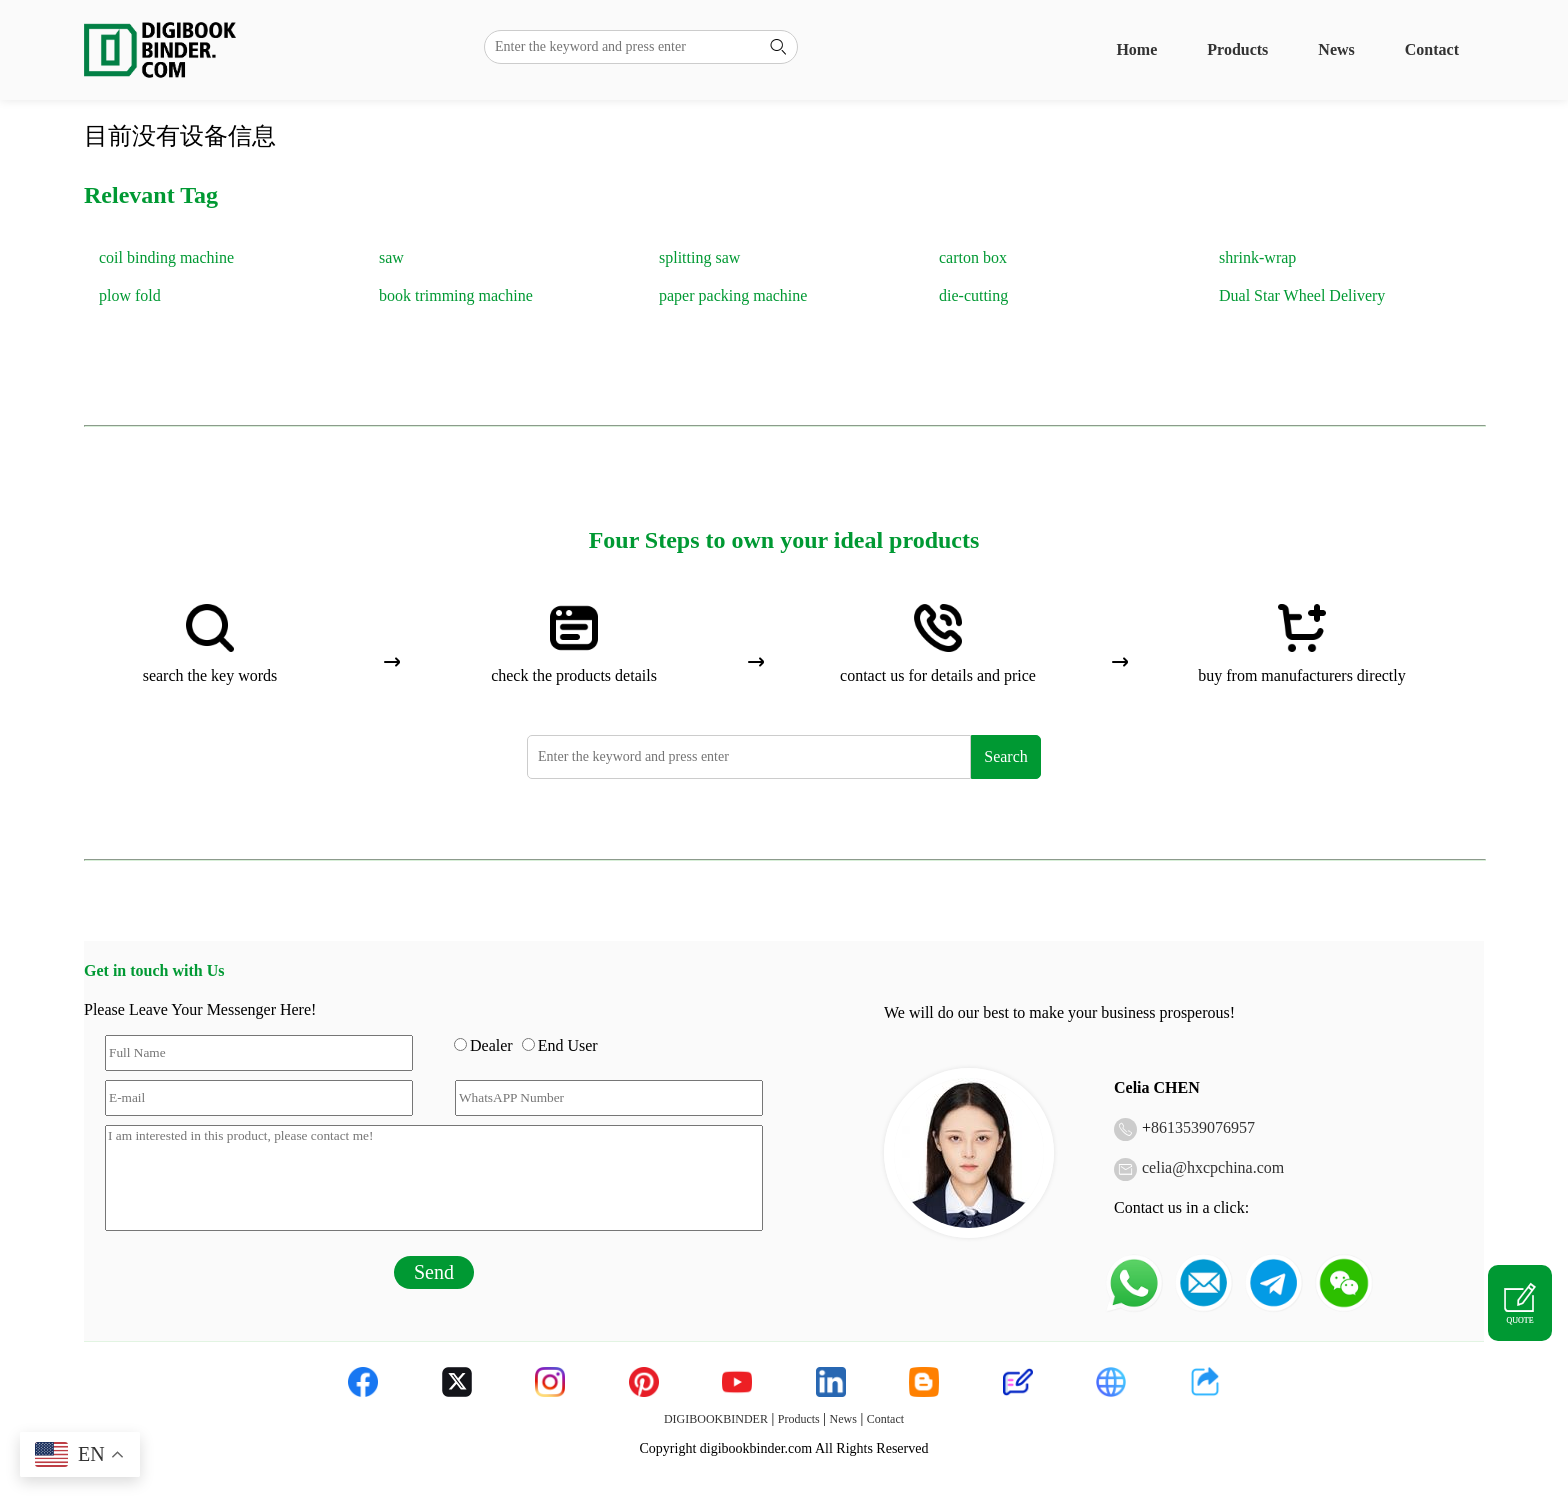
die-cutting (973, 295)
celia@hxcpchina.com (1213, 1167)
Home (1136, 49)
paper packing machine (733, 295)
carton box (973, 257)
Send (434, 1272)
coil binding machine (166, 257)
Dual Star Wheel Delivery (1302, 295)
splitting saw (699, 257)
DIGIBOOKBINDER (716, 1419)
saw (391, 257)
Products (1237, 49)
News (1336, 49)
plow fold (130, 295)
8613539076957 (1203, 1127)
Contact (1432, 49)
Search (1006, 756)
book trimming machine (456, 295)
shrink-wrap (1257, 257)
